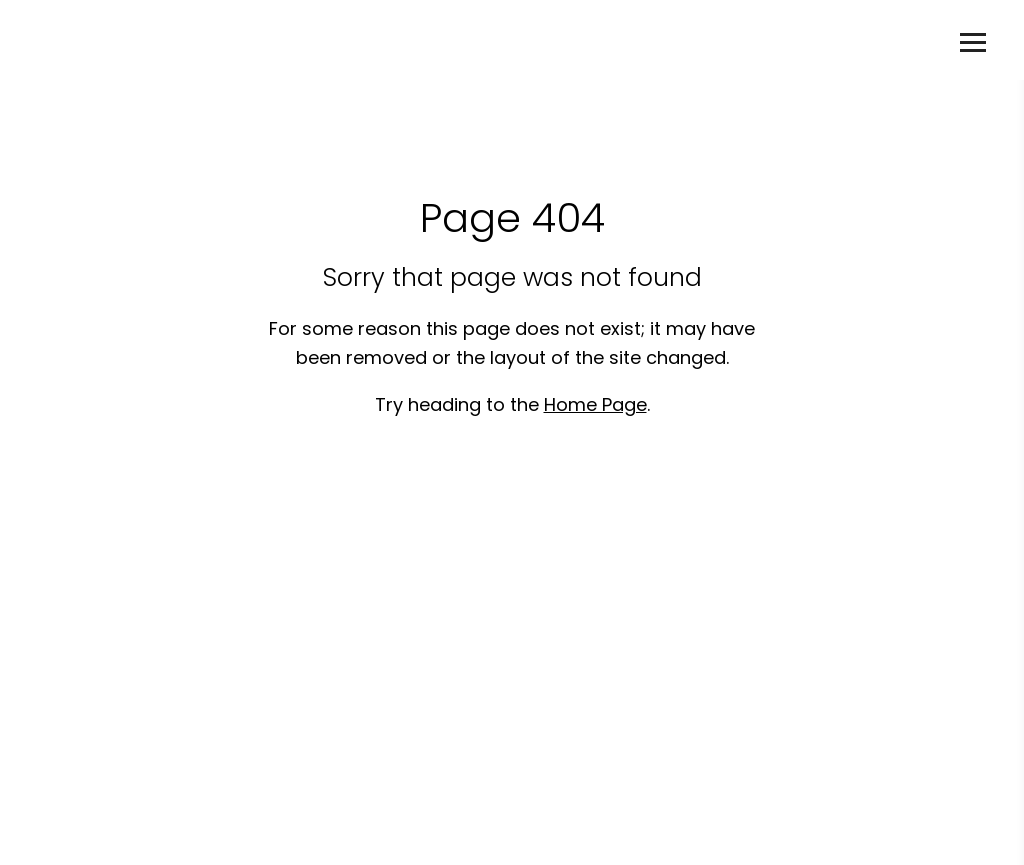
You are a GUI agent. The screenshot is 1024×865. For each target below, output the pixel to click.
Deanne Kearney (144, 40)
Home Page (595, 404)
